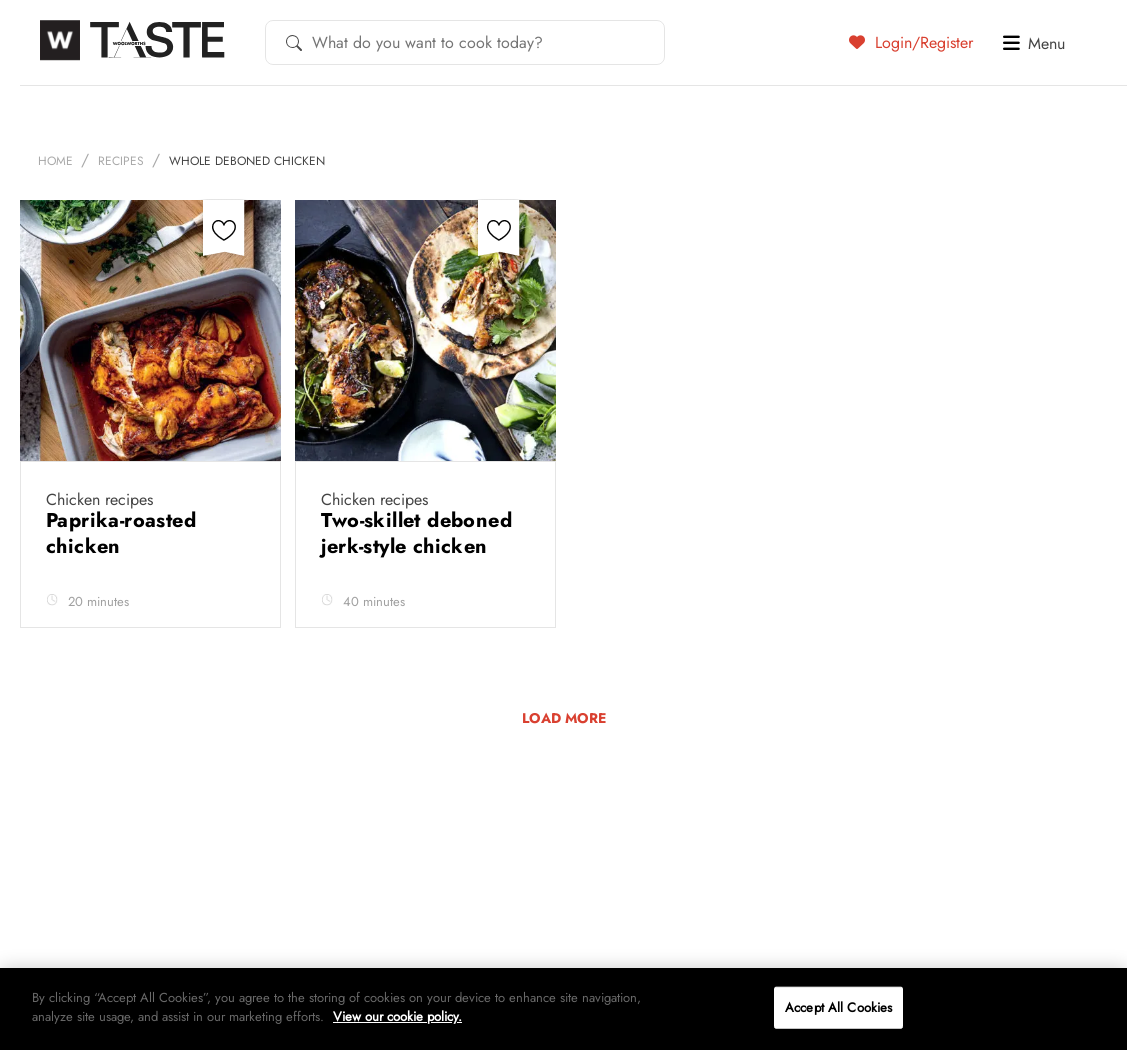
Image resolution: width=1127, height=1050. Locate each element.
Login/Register (911, 42)
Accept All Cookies (838, 1007)
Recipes (121, 161)
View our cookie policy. (397, 1016)
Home (55, 161)
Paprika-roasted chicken (121, 533)
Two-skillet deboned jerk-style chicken (416, 533)
